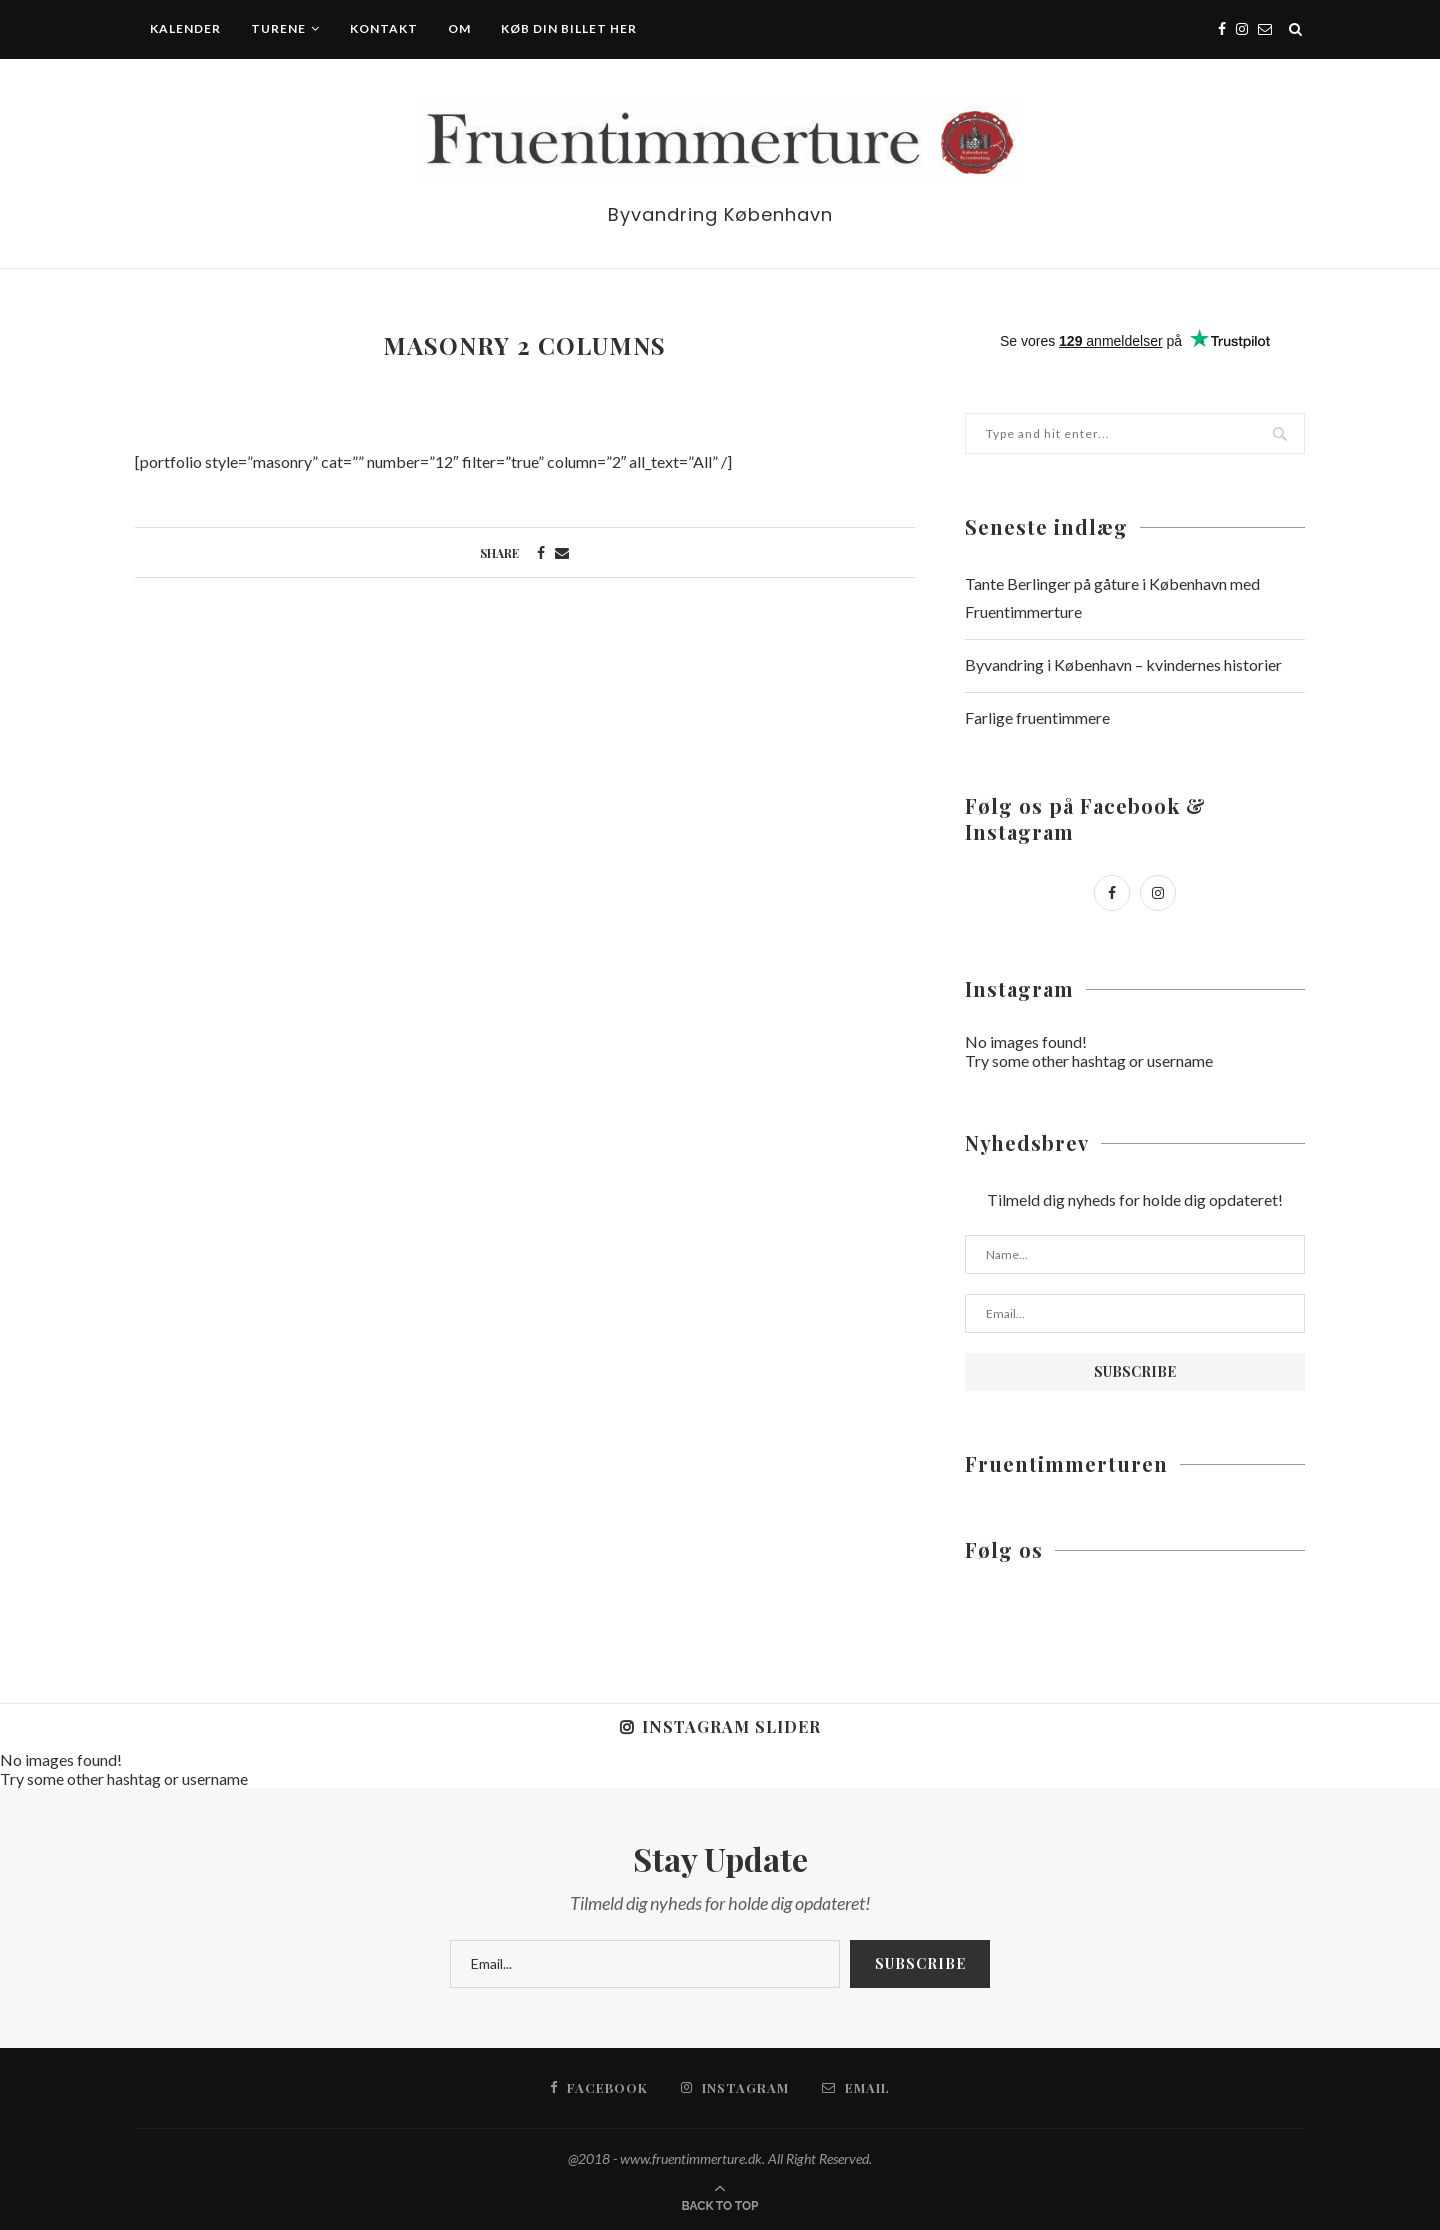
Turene (278, 28)
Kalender (185, 28)
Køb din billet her (569, 28)
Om (459, 28)
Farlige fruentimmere (1037, 717)
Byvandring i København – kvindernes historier (1123, 664)
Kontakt (384, 28)
